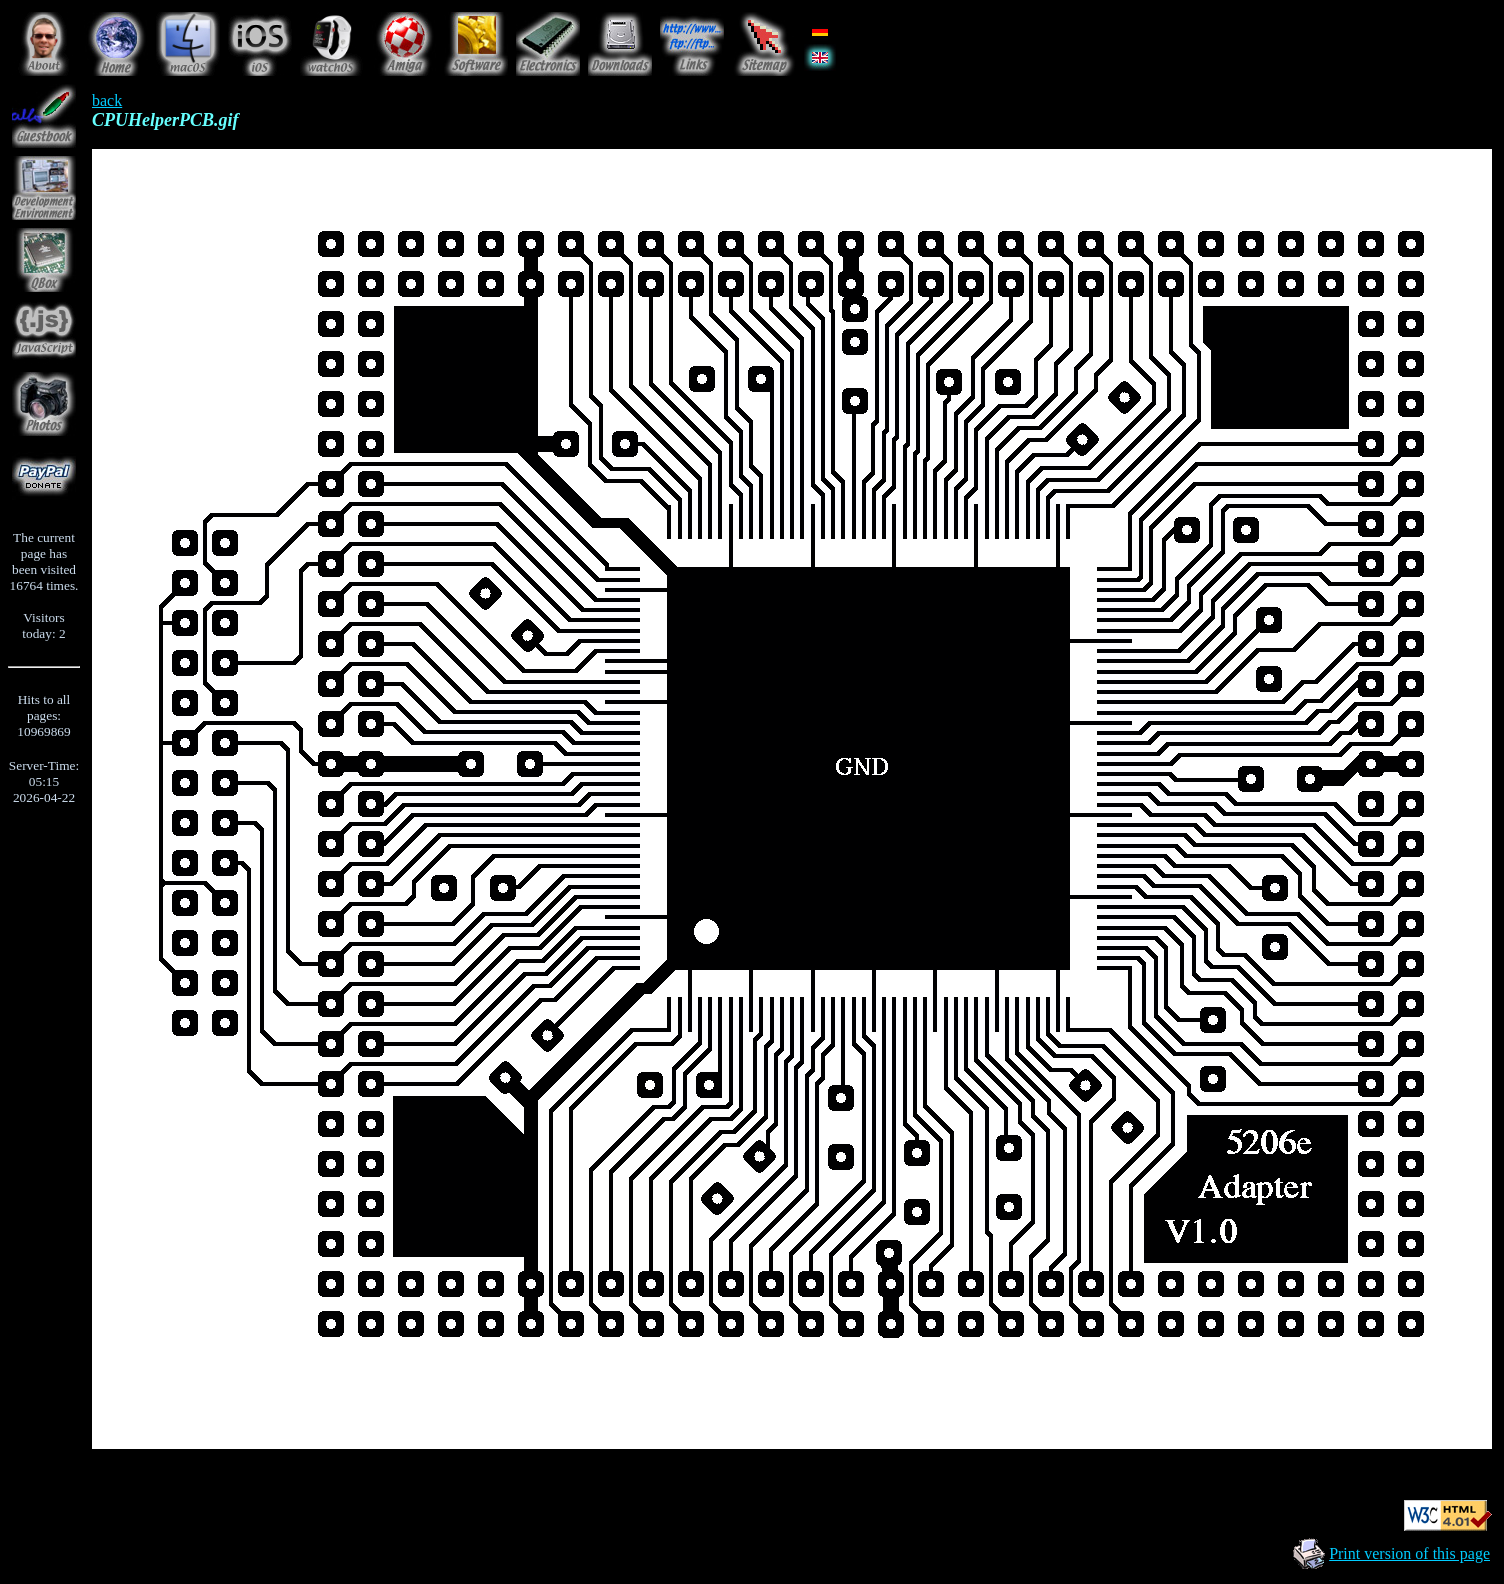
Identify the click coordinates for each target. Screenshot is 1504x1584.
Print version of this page (1409, 1553)
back (107, 100)
